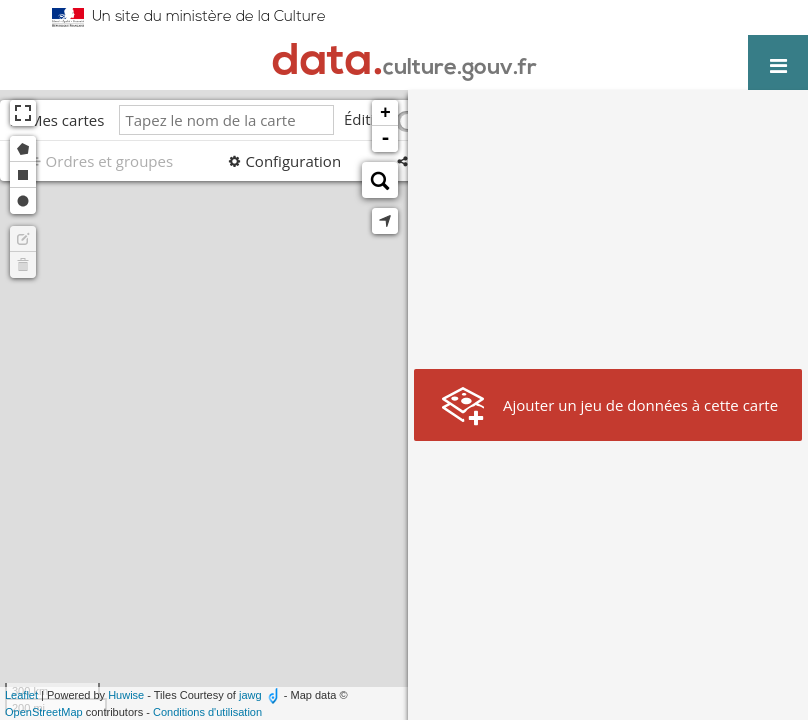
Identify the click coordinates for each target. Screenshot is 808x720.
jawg (250, 695)
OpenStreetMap (44, 712)
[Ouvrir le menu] (778, 65)
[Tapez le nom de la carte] (226, 120)
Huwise (126, 695)
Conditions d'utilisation (207, 712)
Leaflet (21, 695)
